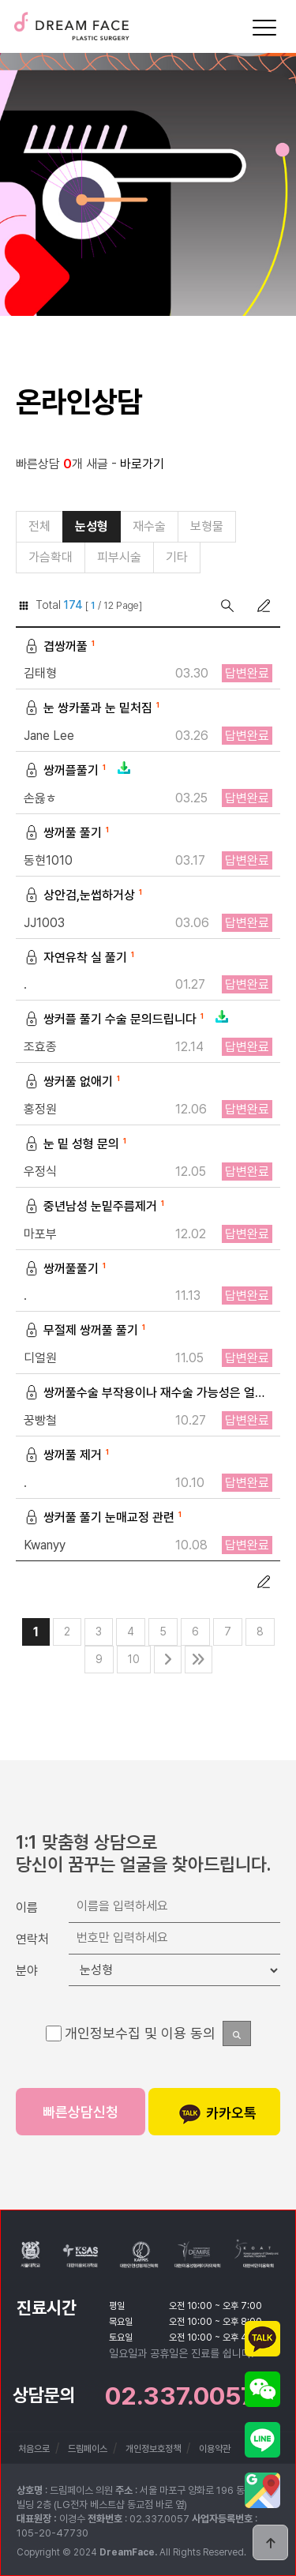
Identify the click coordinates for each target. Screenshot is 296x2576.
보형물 (206, 526)
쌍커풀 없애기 (74, 1082)
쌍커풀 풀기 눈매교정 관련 (104, 1518)
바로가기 (142, 463)
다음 (168, 1659)
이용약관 (214, 2448)
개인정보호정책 (153, 2448)
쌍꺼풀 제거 (68, 1456)
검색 (227, 605)
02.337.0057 (180, 2396)
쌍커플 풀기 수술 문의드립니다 (127, 1020)
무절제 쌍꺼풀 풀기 (86, 1331)
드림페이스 (71, 21)
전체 (39, 526)
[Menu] (264, 27)
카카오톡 (217, 2114)
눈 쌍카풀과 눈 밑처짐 (93, 709)
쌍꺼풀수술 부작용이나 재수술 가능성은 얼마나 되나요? (148, 1393)
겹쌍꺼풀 (61, 647)
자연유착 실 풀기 (81, 958)
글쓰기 (263, 605)
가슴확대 (50, 557)
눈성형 (91, 526)
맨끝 (198, 1659)
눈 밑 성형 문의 (77, 1145)
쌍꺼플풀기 (78, 771)
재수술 (149, 526)
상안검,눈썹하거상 (85, 896)
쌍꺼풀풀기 (67, 1269)
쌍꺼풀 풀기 (68, 833)
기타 (177, 557)
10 (134, 1659)
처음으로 (34, 2448)
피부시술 (119, 557)
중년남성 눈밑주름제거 (96, 1207)
